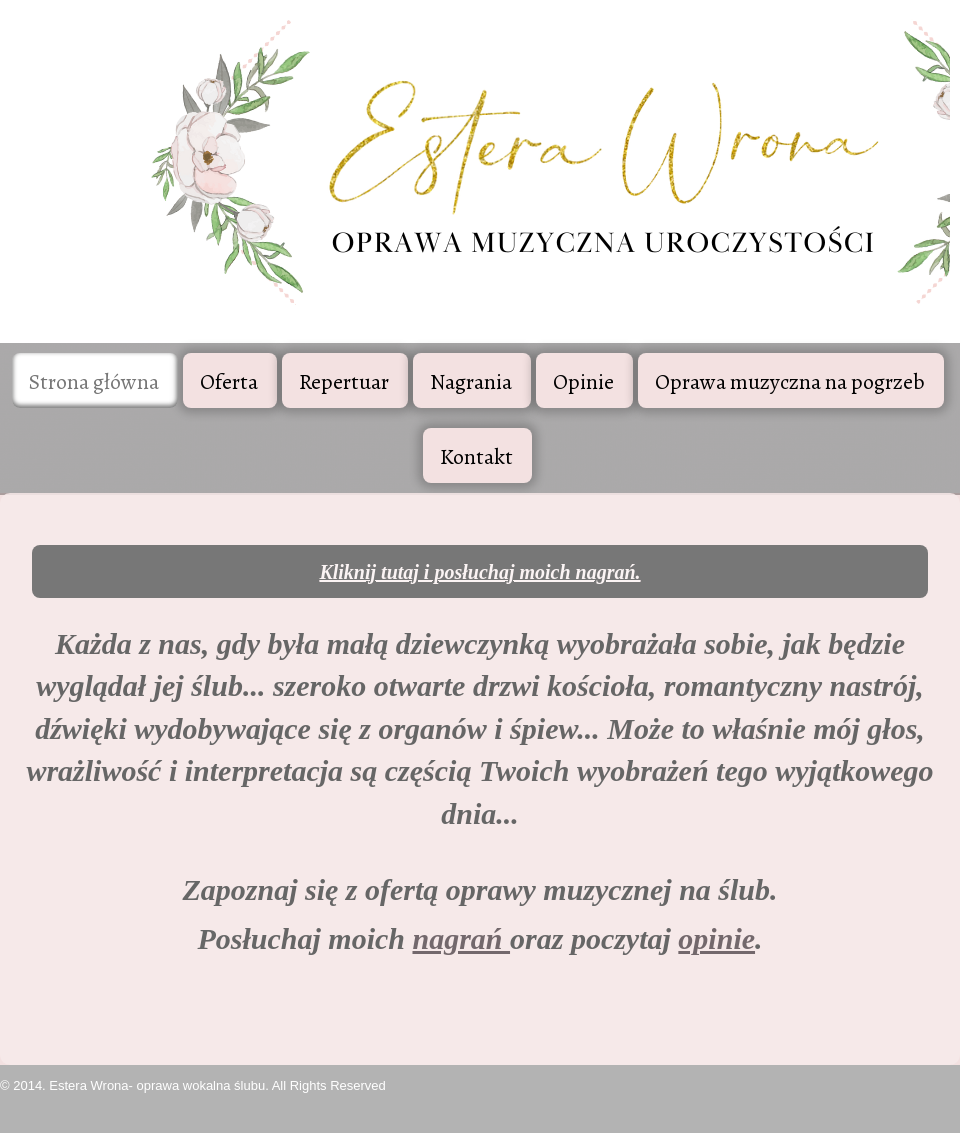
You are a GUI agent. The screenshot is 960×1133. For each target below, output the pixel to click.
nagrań (461, 938)
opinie (716, 938)
